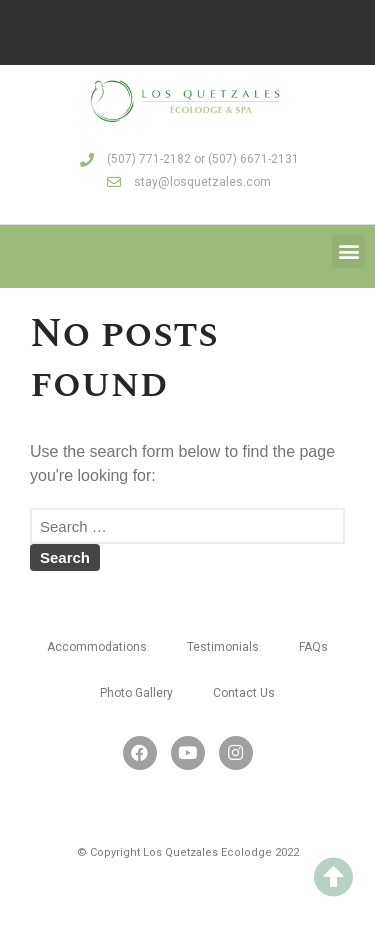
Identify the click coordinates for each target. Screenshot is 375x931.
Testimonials (223, 647)
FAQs (313, 647)
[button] (348, 251)
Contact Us (244, 693)
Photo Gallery (136, 693)
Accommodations (97, 647)
